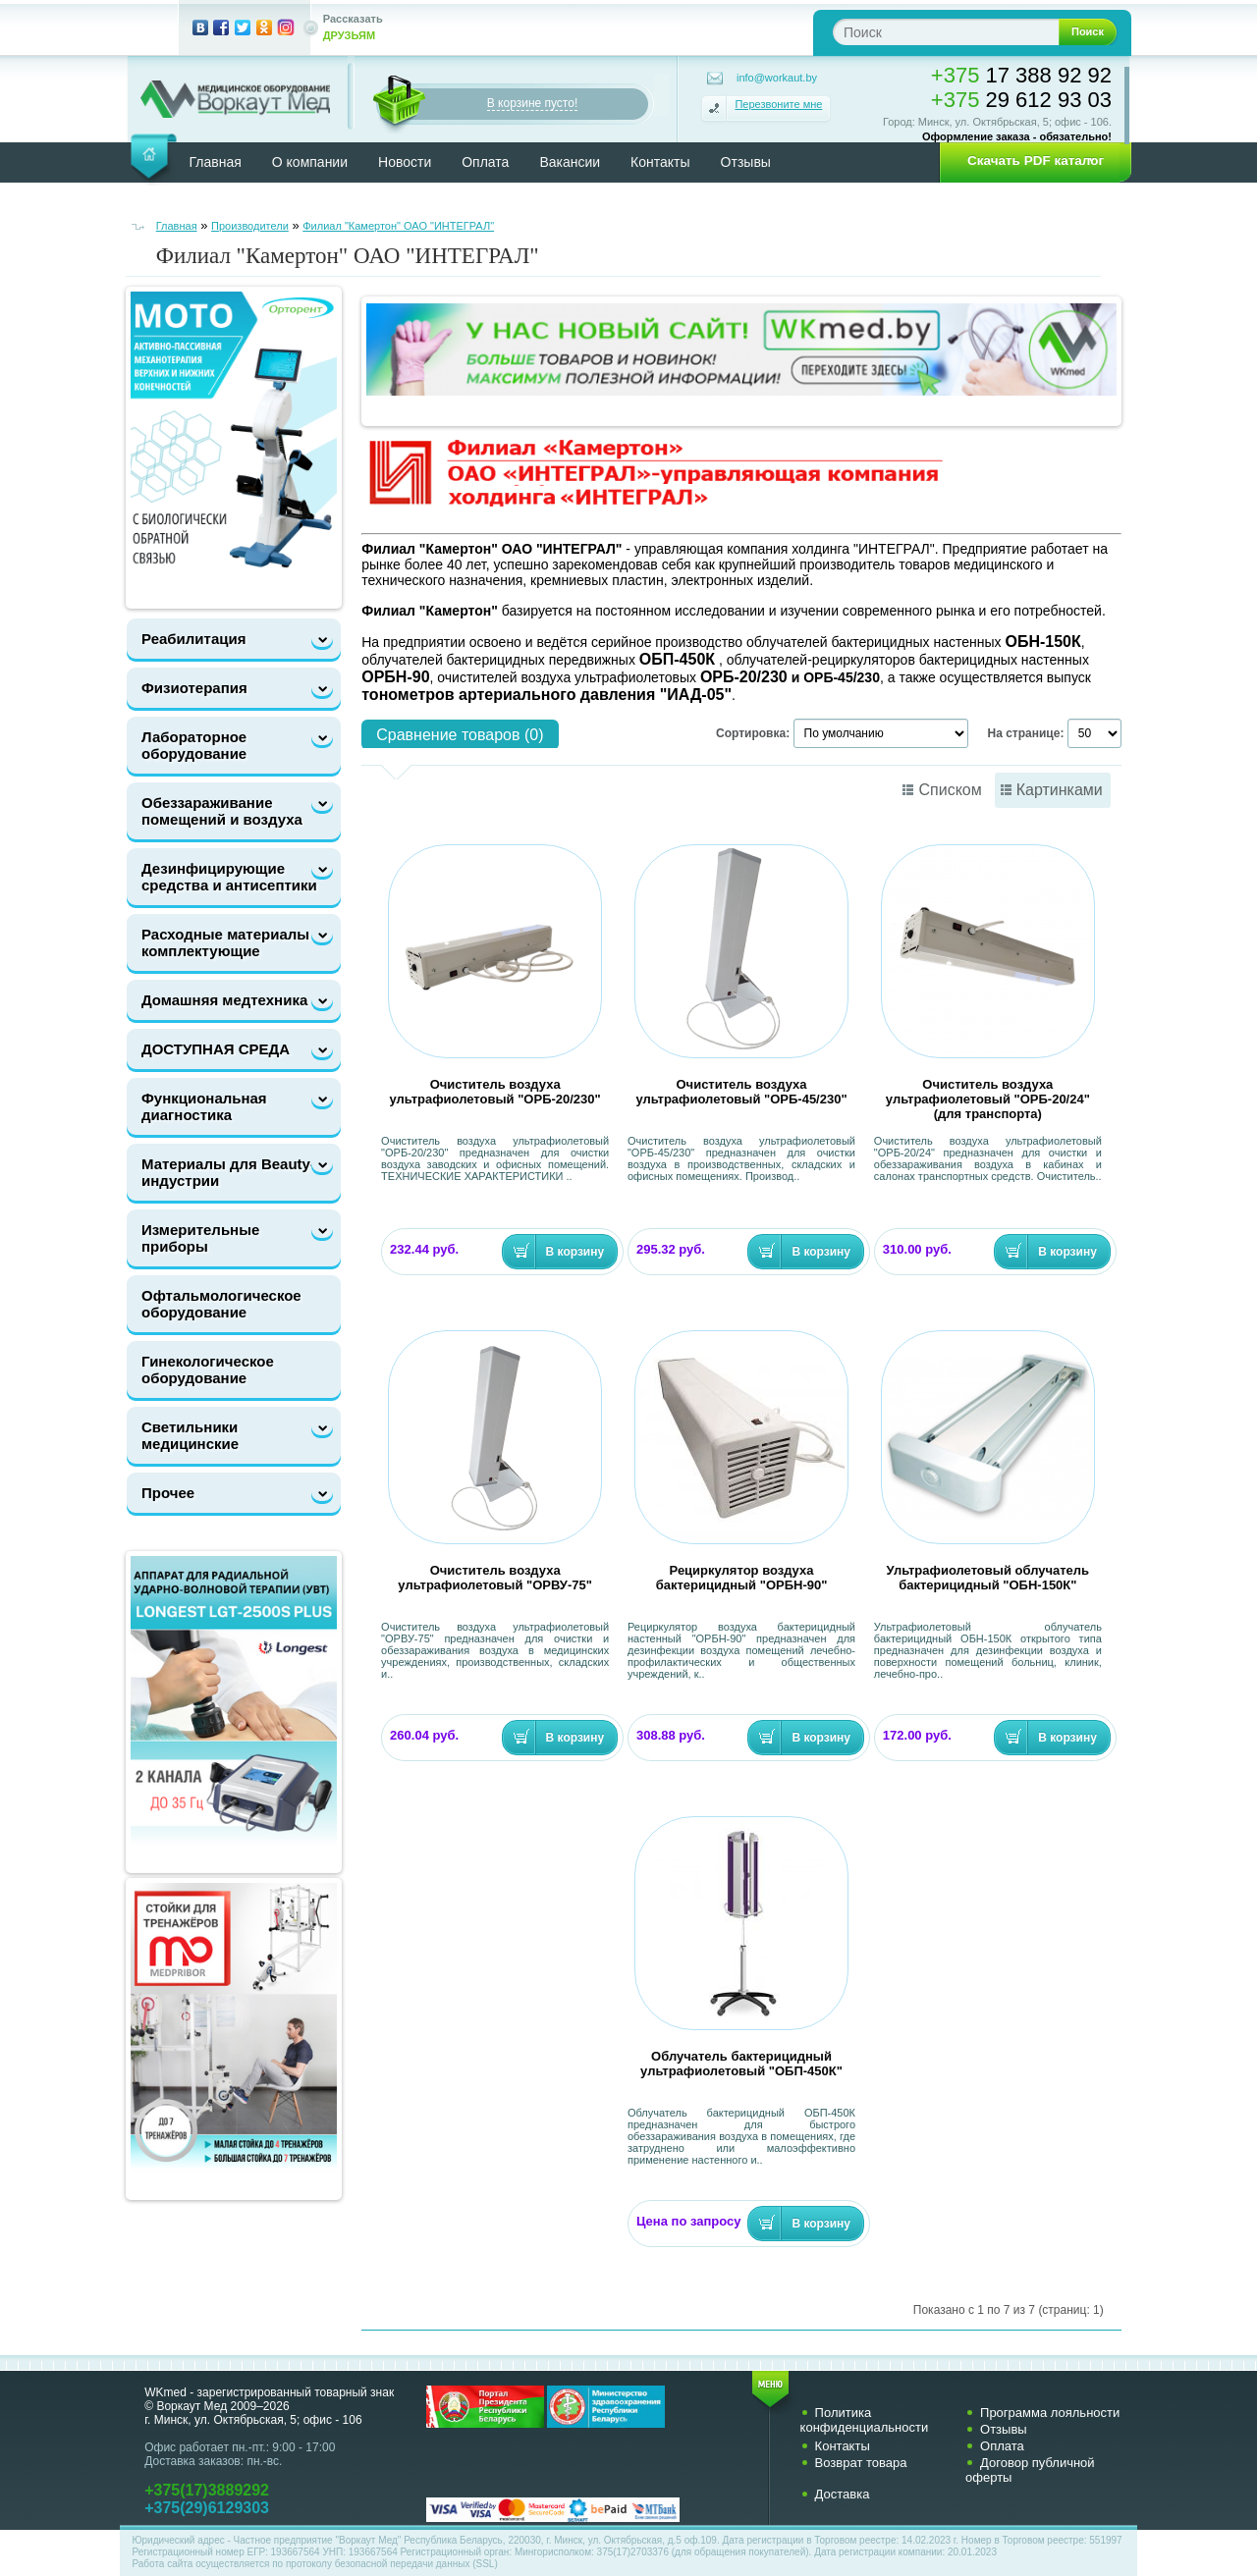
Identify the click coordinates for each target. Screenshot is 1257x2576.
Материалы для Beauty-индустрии (228, 1172)
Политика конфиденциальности (864, 2420)
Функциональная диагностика (204, 1106)
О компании (310, 162)
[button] (1029, 161)
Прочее (167, 1492)
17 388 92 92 (1021, 75)
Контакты (659, 162)
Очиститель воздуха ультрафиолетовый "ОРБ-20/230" (495, 1091)
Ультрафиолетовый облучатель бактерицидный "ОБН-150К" (988, 1577)
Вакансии (569, 162)
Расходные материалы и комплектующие (232, 942)
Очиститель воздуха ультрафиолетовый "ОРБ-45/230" (741, 1091)
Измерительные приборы (200, 1238)
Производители (250, 226)
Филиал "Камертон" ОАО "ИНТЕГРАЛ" (398, 226)
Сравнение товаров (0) (459, 734)
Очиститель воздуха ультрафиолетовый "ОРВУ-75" (495, 1577)
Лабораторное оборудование (193, 745)
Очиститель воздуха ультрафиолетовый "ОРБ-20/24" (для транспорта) (988, 1099)
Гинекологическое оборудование (207, 1369)
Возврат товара (861, 2462)
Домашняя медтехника (224, 1000)
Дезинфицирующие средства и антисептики (229, 876)
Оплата (485, 162)
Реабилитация (193, 638)
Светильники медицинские (190, 1435)
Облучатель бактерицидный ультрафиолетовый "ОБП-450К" (741, 2063)
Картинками (1059, 789)
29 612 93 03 (1021, 99)
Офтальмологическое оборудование (221, 1303)
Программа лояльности (1050, 2412)
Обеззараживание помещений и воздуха (221, 811)
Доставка (842, 2494)
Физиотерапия (194, 687)
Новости (404, 162)
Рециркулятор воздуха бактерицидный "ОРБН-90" (742, 1577)
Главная (216, 162)
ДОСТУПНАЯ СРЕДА (215, 1049)
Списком (949, 789)
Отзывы (746, 162)
